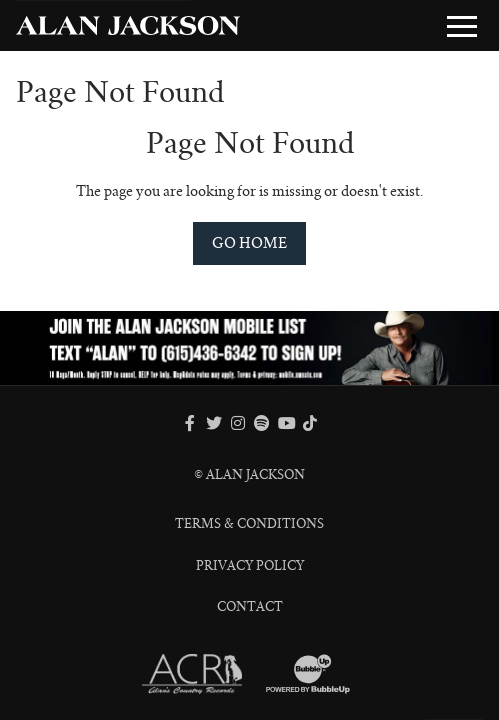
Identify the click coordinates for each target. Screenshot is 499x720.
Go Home (249, 243)
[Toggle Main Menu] (462, 26)
